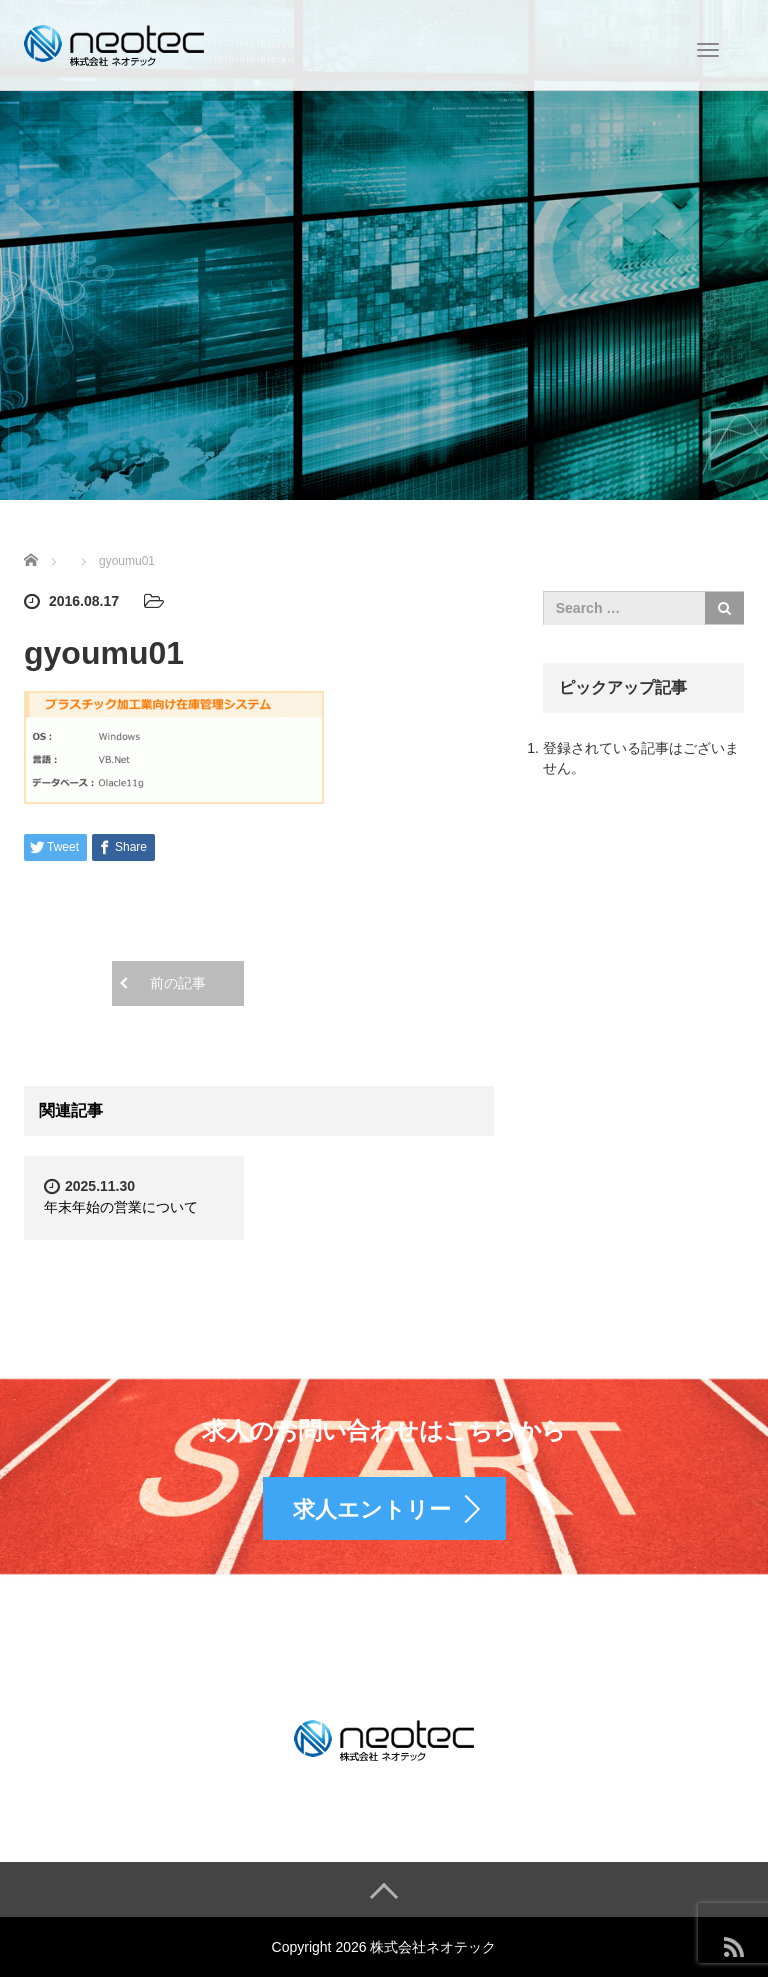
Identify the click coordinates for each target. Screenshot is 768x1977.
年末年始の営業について (121, 1207)
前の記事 (178, 983)
